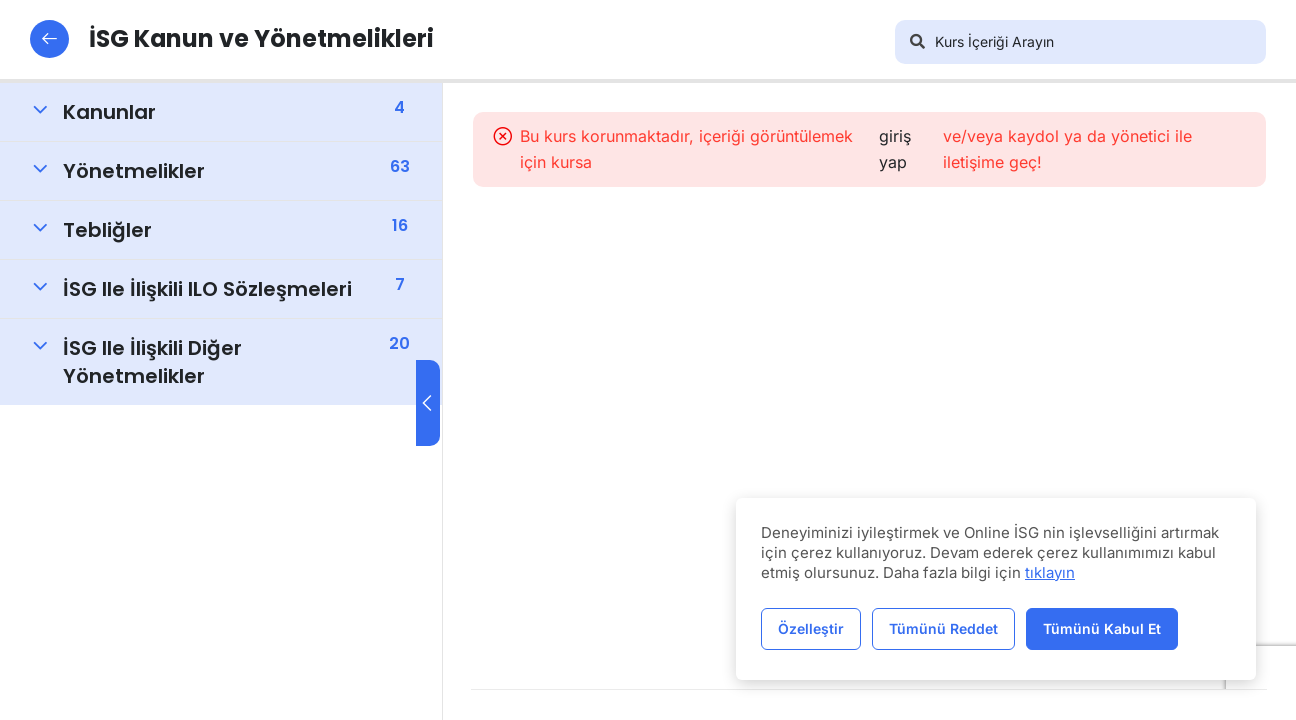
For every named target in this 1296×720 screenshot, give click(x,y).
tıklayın (1050, 572)
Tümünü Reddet (943, 628)
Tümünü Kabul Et (1102, 628)
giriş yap (899, 149)
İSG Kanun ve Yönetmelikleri (233, 39)
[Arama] (917, 42)
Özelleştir (811, 628)
